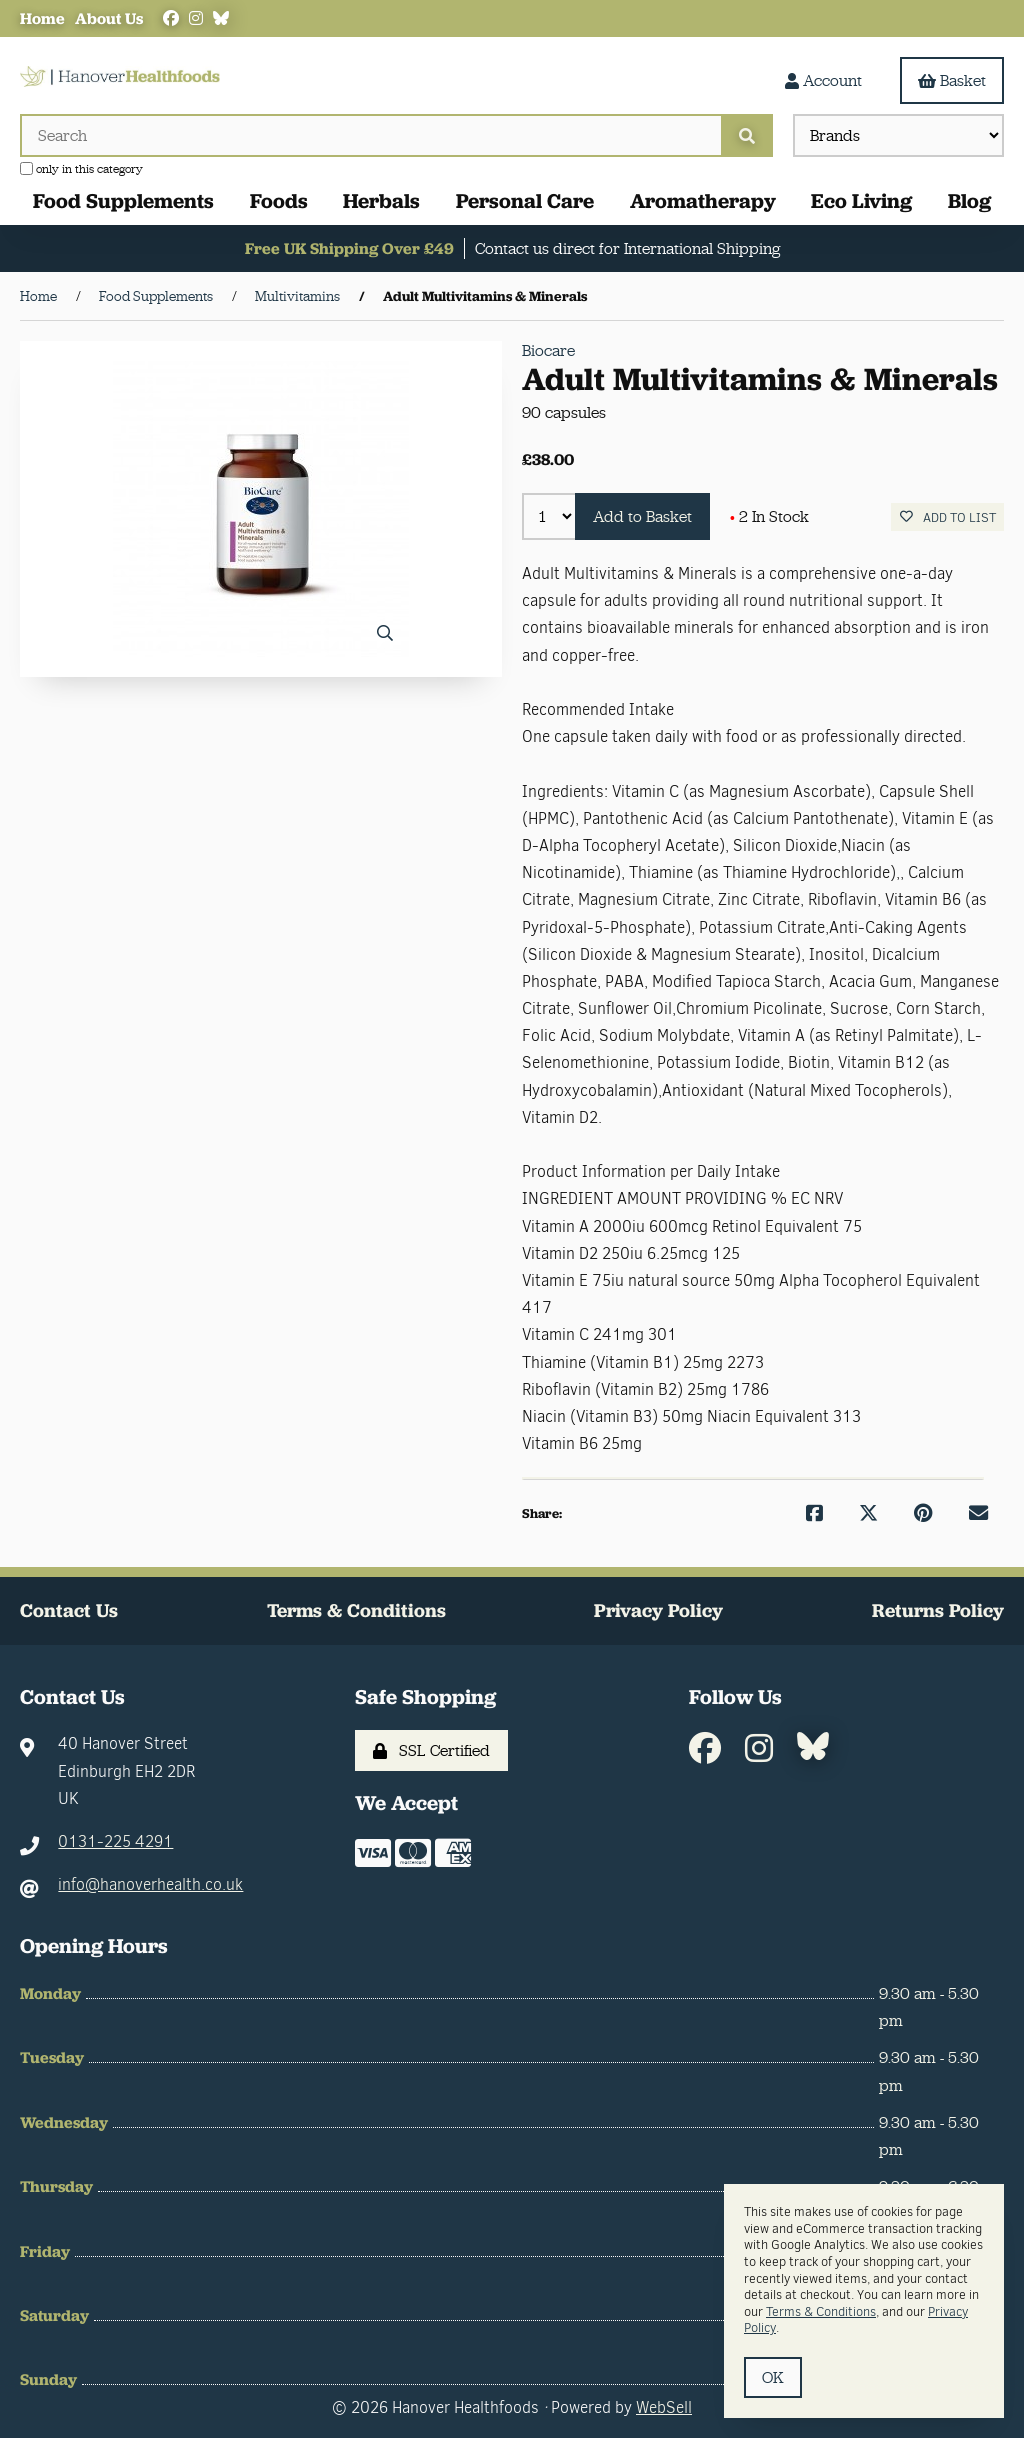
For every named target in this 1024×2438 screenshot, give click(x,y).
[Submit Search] (747, 135)
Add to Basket (642, 516)
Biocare (548, 350)
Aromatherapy (703, 200)
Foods (279, 200)
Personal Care (525, 200)
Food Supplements (123, 200)
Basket (952, 80)
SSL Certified (431, 1750)
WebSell (664, 2407)
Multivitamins (297, 296)
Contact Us (69, 1610)
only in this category (81, 169)
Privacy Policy (658, 1610)
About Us (109, 18)
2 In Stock (769, 516)
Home (42, 18)
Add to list (948, 517)
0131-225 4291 (115, 1841)
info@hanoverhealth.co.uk (150, 1884)
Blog (969, 200)
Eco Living (861, 200)
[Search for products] (370, 135)
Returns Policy (938, 1610)
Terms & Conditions (356, 1610)
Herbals (381, 200)
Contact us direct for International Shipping (627, 248)
